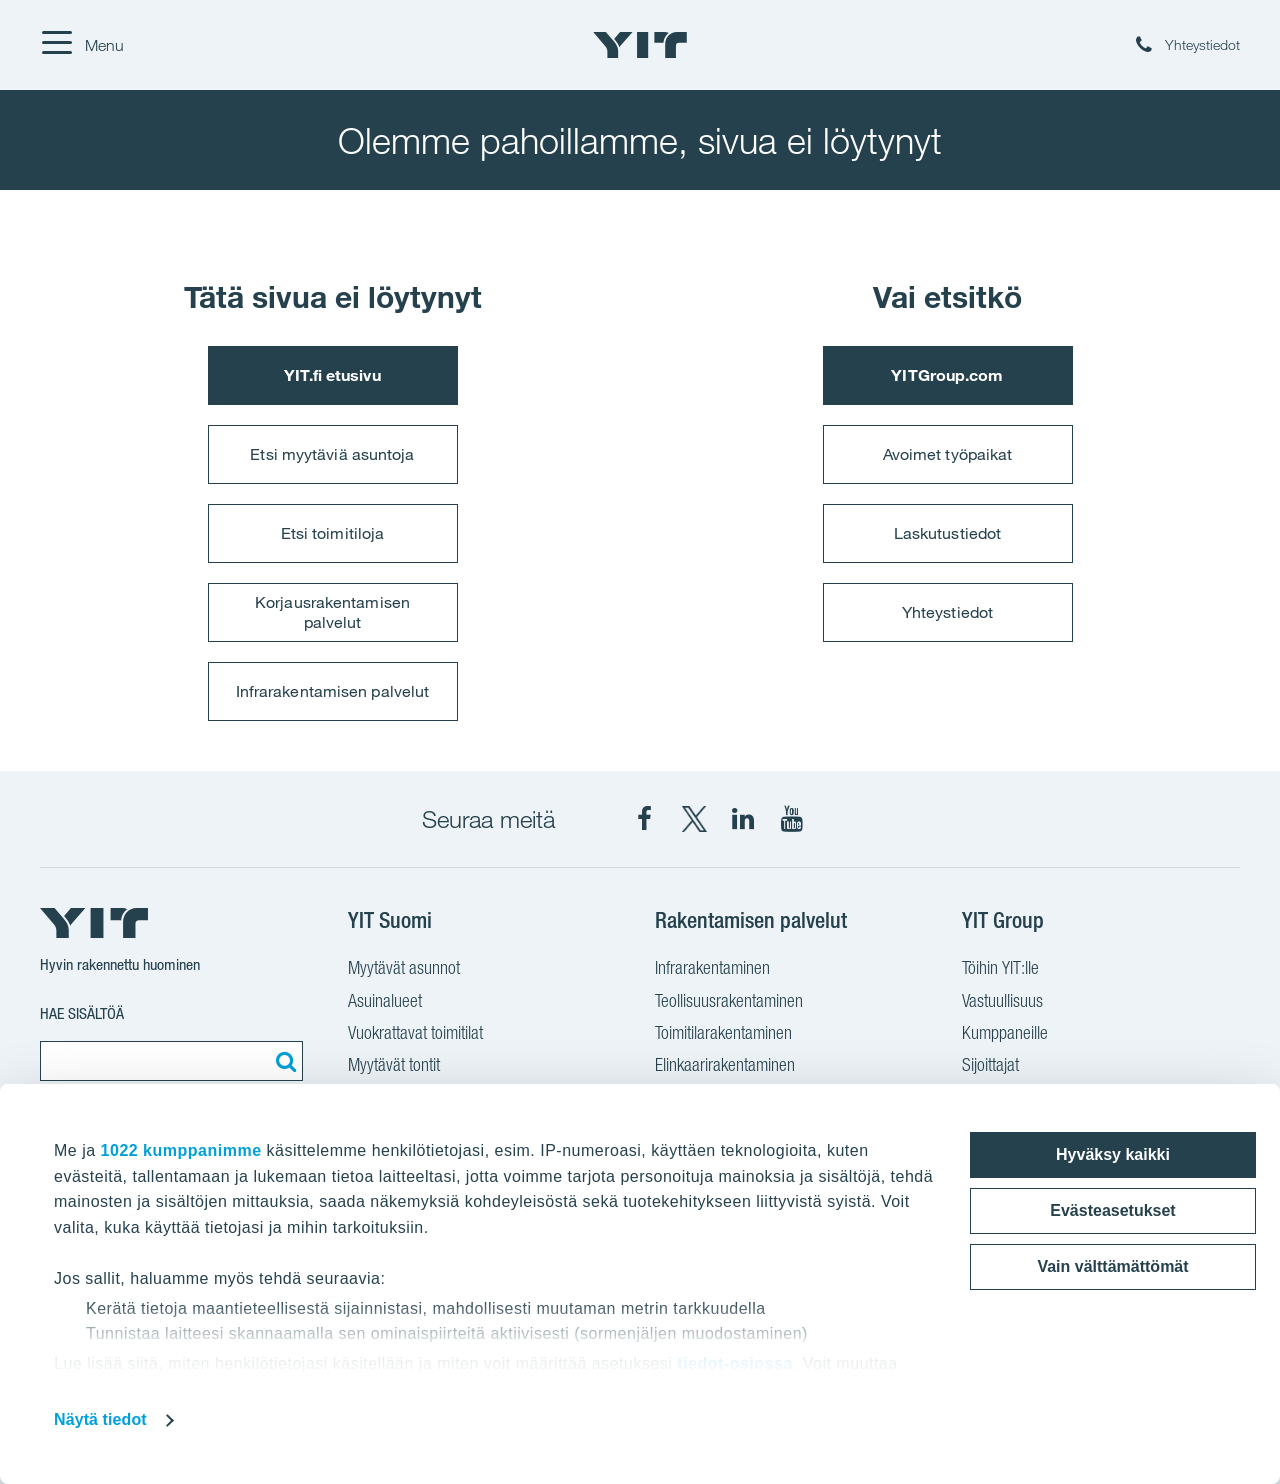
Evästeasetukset (1112, 1210)
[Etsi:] (283, 1061)
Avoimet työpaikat (948, 454)
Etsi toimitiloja (333, 533)
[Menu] (82, 45)
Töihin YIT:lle (1000, 967)
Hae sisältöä (82, 1013)
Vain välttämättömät (1112, 1266)
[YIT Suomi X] (694, 819)
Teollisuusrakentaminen (729, 1000)
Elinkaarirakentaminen (725, 1064)
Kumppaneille (1005, 1032)
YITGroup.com (947, 375)
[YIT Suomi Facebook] (645, 819)
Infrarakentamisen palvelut (333, 691)
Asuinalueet (385, 1000)
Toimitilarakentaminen (723, 1032)
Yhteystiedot (947, 612)
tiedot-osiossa (734, 1363)
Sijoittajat (990, 1064)
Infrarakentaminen (712, 967)
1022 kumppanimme (181, 1150)
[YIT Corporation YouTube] (792, 819)
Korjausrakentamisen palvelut (332, 611)
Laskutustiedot (947, 533)
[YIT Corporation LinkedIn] (743, 819)
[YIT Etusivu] (640, 45)
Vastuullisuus (1002, 1000)
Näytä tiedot (100, 1419)
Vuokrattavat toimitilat (415, 1032)
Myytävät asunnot (404, 967)
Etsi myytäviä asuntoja (332, 454)
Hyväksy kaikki (1113, 1154)
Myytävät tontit (394, 1064)
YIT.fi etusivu (332, 375)
